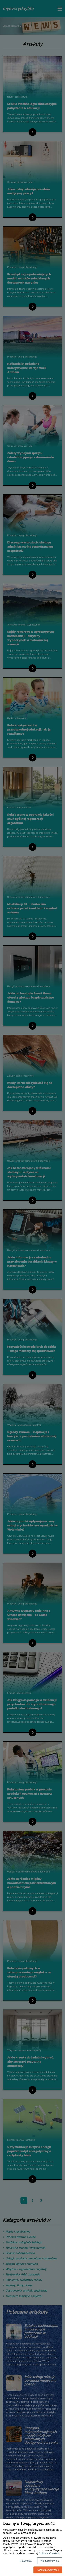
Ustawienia (26, 2561)
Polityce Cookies (49, 2553)
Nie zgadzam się (50, 2561)
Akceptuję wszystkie (48, 2570)
